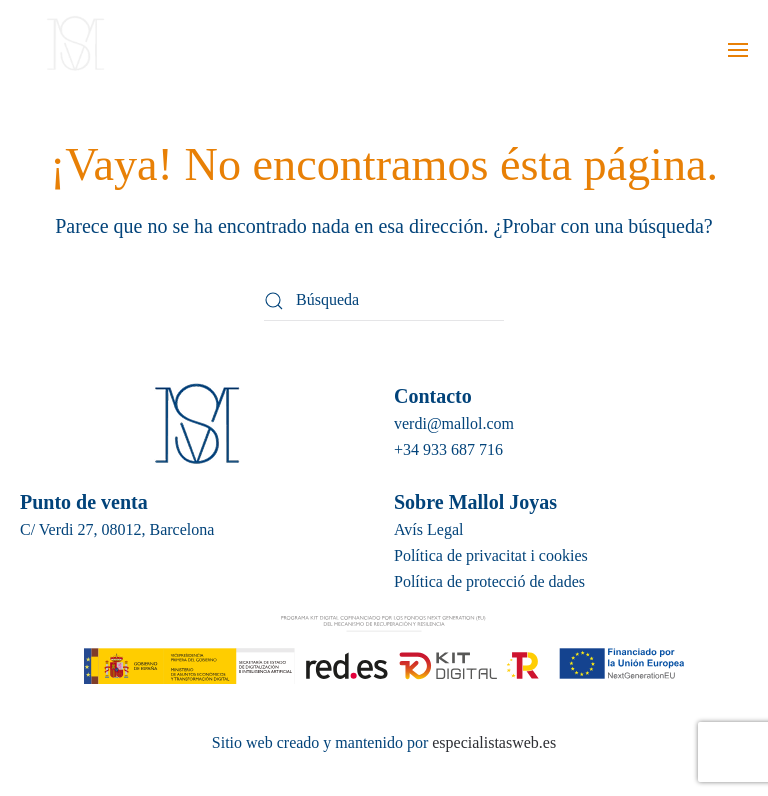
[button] (738, 50)
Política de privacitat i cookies (491, 555)
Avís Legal (428, 529)
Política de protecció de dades (489, 581)
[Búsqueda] (384, 301)
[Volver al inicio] (72, 50)
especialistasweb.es (492, 742)
